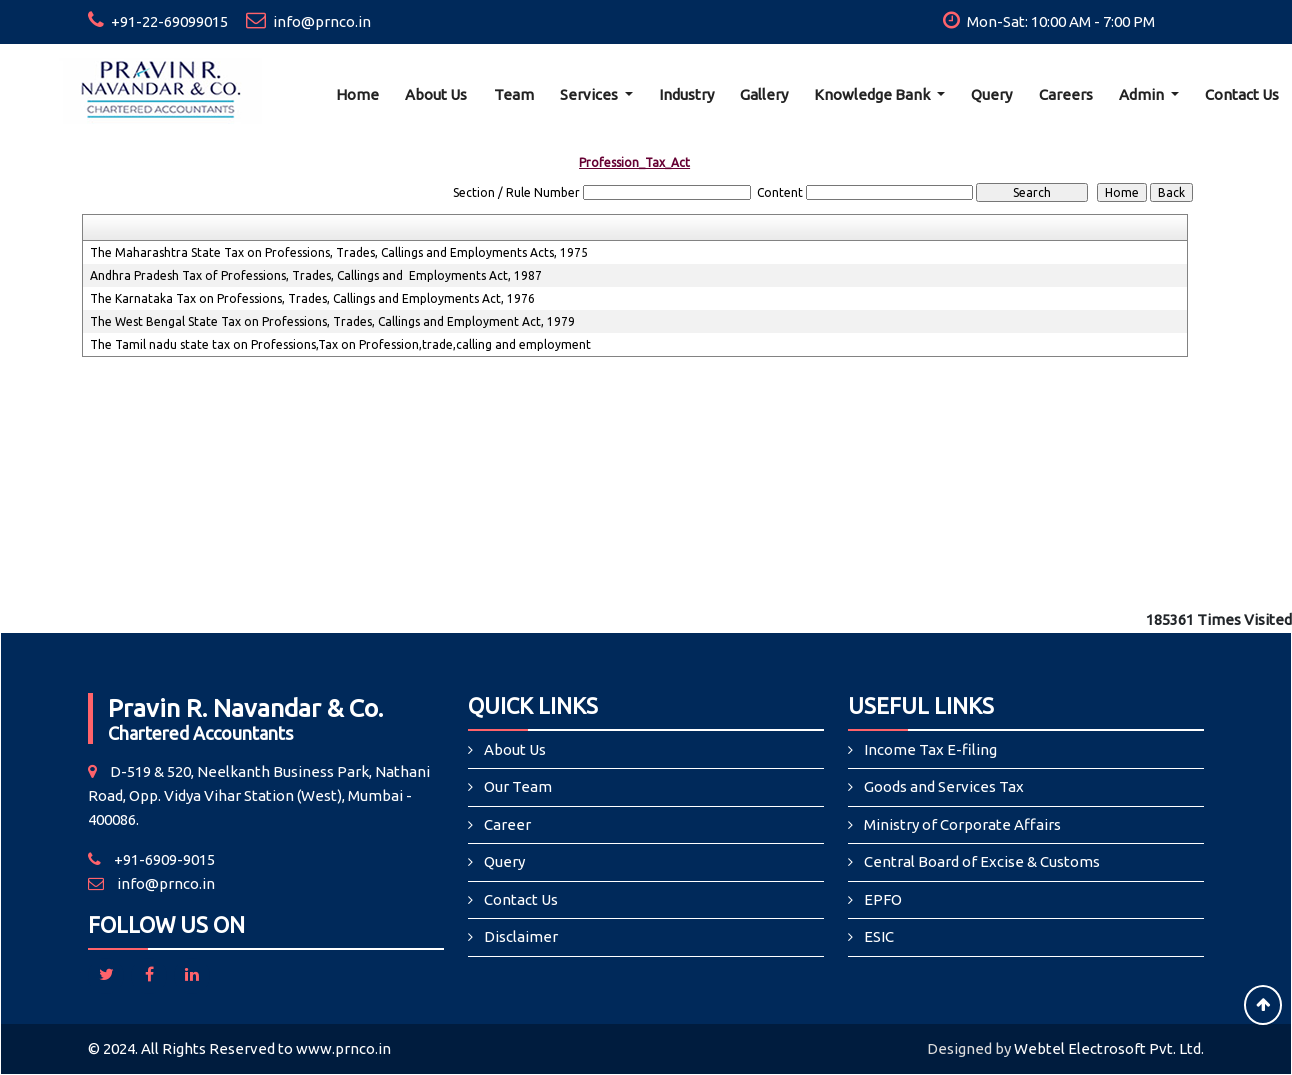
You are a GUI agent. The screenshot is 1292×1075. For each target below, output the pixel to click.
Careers (1066, 94)
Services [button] (590, 94)
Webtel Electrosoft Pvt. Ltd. (1109, 1048)
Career (507, 824)
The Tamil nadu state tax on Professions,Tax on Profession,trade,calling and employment (340, 344)
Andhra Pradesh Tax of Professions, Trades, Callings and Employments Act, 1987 (316, 275)
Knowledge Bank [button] (873, 94)
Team (514, 94)
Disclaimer (521, 936)
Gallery (764, 94)
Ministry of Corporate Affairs (962, 824)
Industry (686, 94)
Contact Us (521, 899)
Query (991, 94)
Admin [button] (1143, 94)
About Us (436, 94)
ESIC (879, 936)
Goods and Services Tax (944, 786)
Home (357, 94)
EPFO (883, 899)
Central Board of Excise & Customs (982, 861)
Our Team (518, 786)
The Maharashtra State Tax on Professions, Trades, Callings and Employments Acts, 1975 (339, 252)
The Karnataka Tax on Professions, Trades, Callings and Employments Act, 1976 (312, 298)
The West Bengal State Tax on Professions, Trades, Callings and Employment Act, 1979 (332, 321)
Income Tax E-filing (930, 749)
